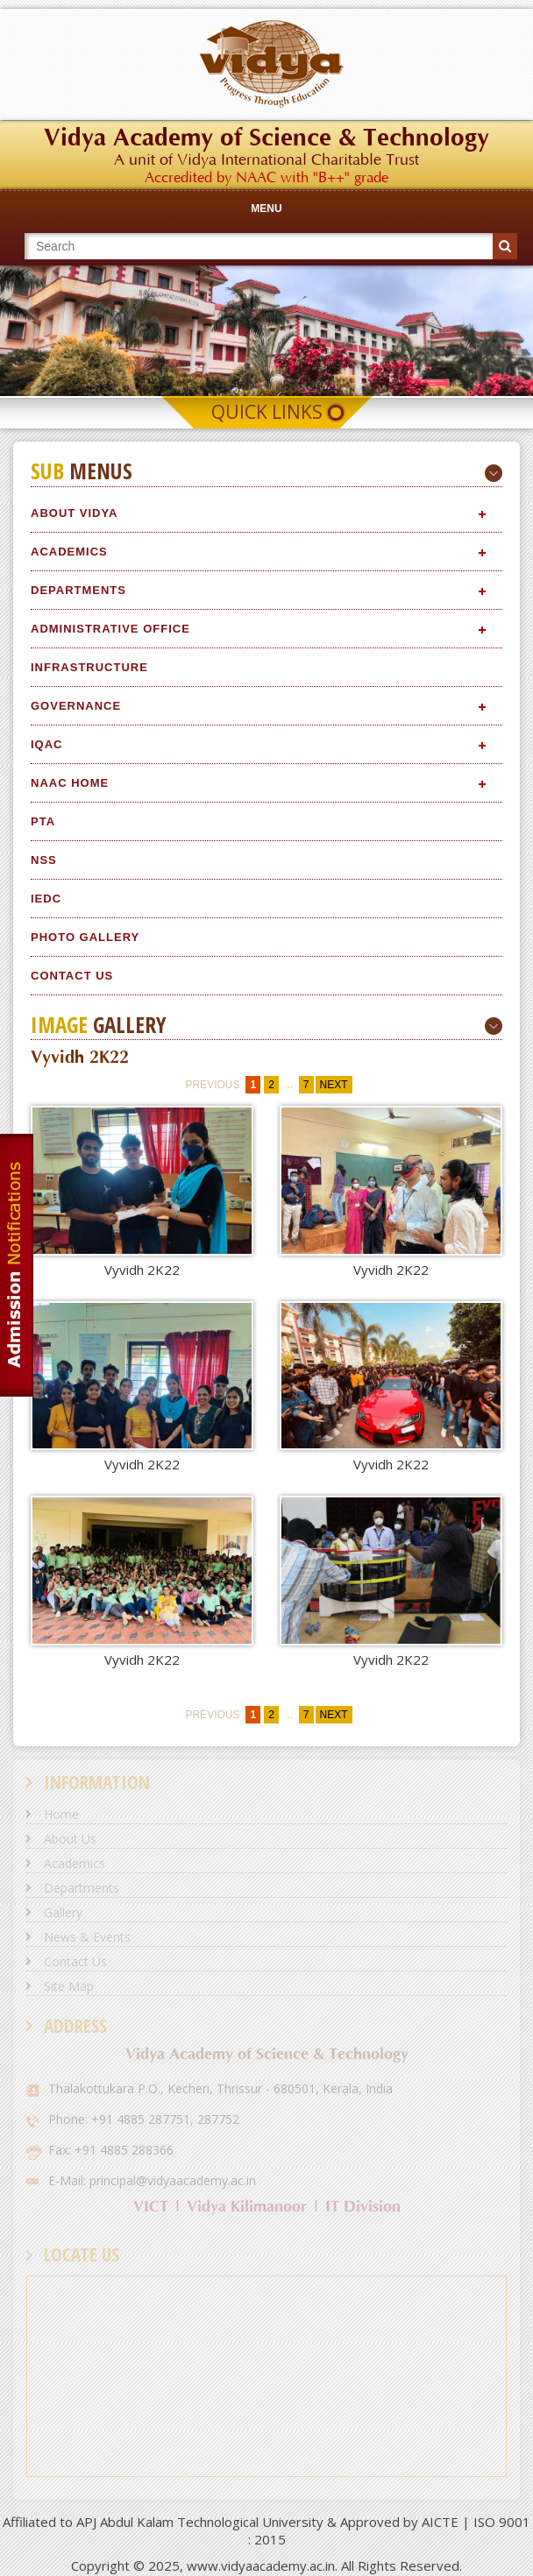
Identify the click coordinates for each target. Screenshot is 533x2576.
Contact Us (72, 975)
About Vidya (74, 513)
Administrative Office (110, 628)
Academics (69, 551)
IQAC (47, 744)
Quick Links (267, 412)
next (334, 1085)
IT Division (363, 2206)
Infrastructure (89, 667)
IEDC (46, 898)
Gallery (63, 1912)
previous (212, 1085)
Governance (76, 705)
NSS (44, 860)
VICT (150, 2206)
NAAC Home (70, 782)
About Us (70, 1838)
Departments (78, 590)
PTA (43, 821)
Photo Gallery (85, 937)
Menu (266, 208)
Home (61, 1814)
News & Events (87, 1936)
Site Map (69, 1986)
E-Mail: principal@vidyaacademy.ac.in (152, 2180)
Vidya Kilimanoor (247, 2206)
